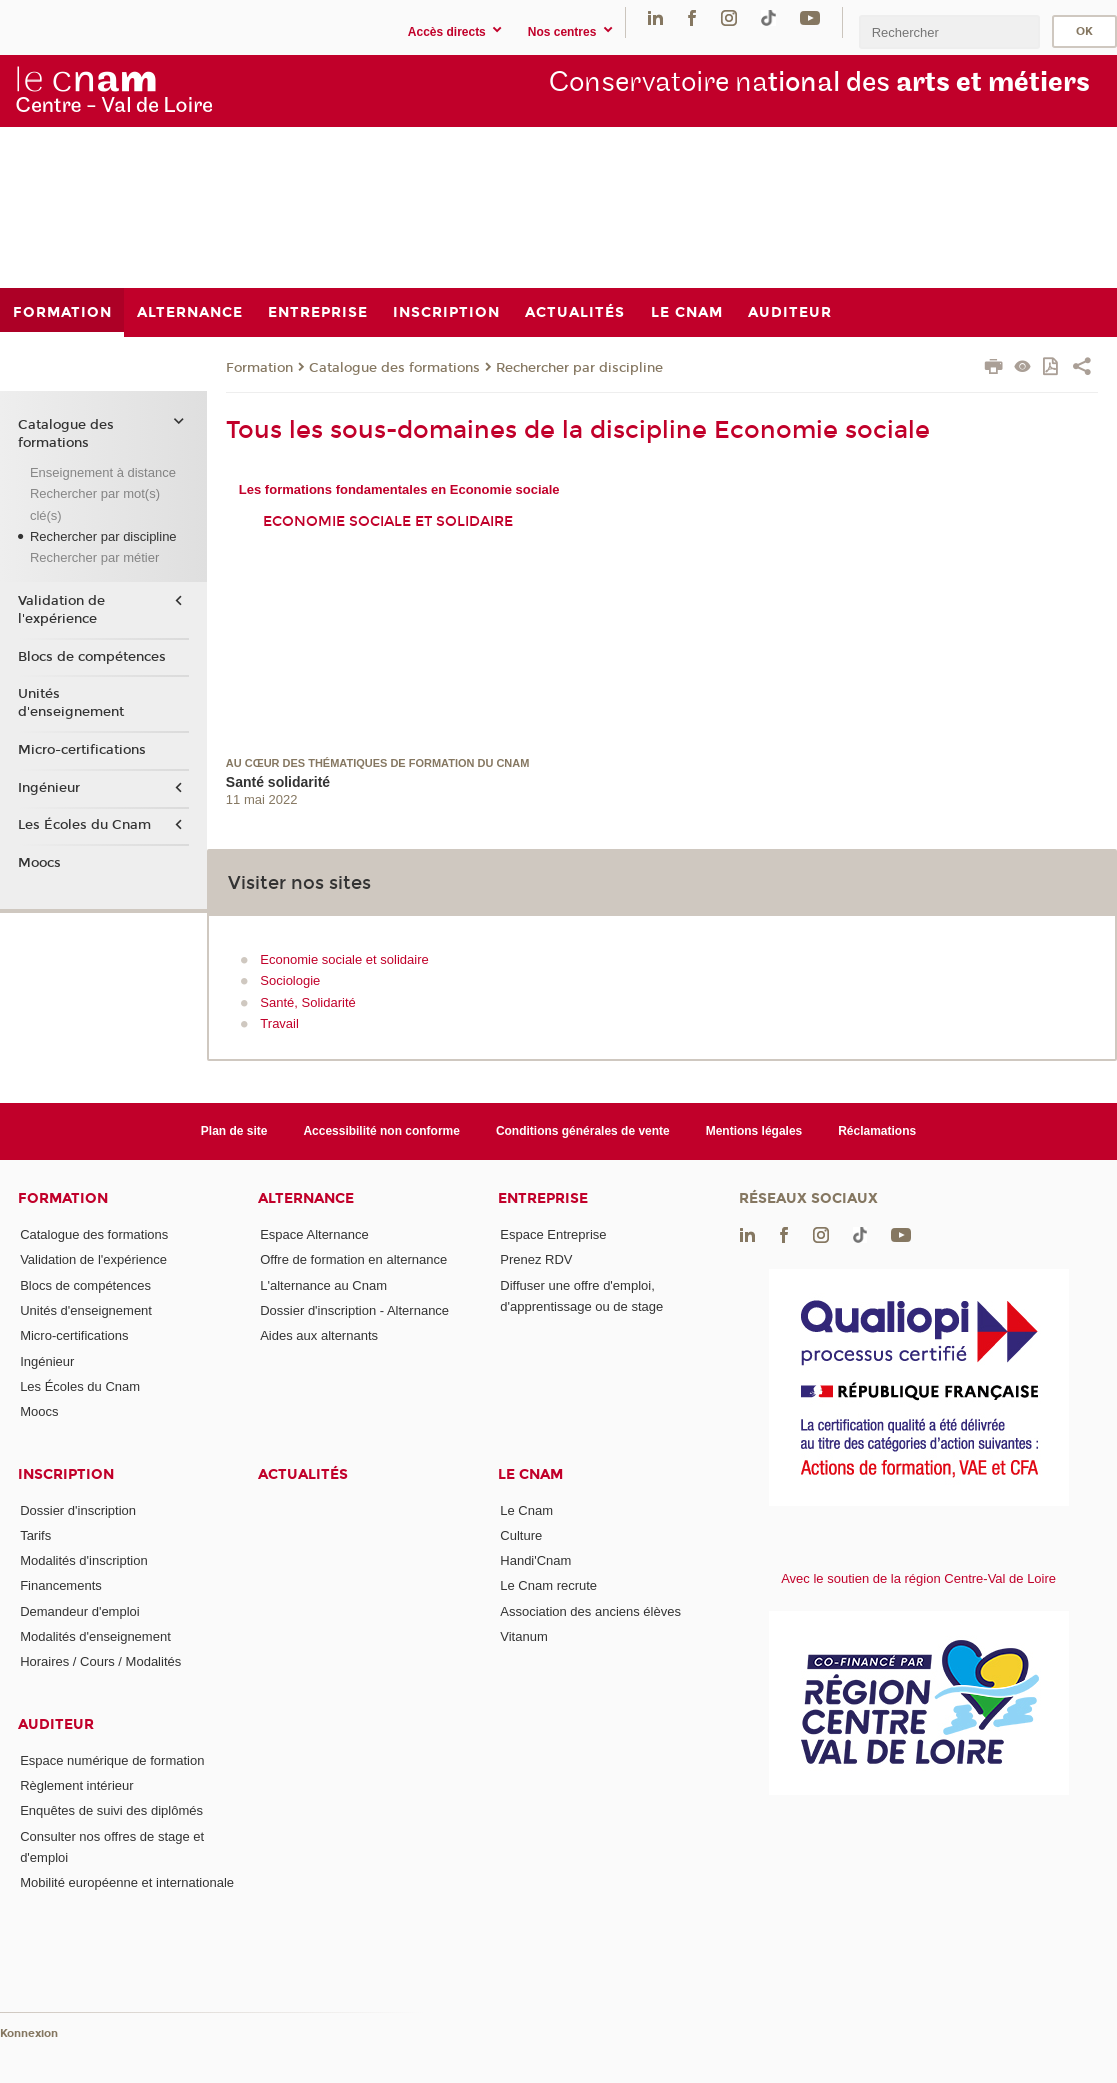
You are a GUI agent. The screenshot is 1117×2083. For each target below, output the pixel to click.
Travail (279, 1023)
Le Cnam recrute (548, 1585)
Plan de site (234, 1131)
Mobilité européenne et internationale (127, 1882)
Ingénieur (49, 788)
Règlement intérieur (76, 1785)
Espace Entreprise (553, 1234)
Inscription (66, 1474)
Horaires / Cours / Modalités (100, 1661)
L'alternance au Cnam (323, 1285)
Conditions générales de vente (583, 1131)
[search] (949, 31)
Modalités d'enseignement (95, 1636)
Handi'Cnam (535, 1560)
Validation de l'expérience (61, 610)
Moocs (39, 863)
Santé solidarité (278, 782)
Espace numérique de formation (112, 1760)
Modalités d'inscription (84, 1560)
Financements (61, 1585)
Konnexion (29, 2033)
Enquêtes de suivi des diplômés (111, 1810)
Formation (259, 368)
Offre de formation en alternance (353, 1259)
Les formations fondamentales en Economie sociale (399, 489)
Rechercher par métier (94, 557)
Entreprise (543, 1198)
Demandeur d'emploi (80, 1611)
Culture (521, 1535)
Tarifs (35, 1535)
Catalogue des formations (394, 368)
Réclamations (877, 1131)
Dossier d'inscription (78, 1510)
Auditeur (56, 1724)
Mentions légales (754, 1131)
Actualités (303, 1474)
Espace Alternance (314, 1234)
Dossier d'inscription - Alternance (354, 1310)
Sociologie (290, 980)
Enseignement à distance (103, 472)
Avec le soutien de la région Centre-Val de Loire (918, 1578)
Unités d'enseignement (71, 703)
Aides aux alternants (319, 1335)
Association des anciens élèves (590, 1611)
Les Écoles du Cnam (84, 825)
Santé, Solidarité (307, 1002)
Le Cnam (530, 1474)
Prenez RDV (536, 1259)
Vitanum (523, 1636)
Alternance (306, 1198)
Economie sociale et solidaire (388, 521)
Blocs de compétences (92, 657)
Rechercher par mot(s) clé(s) (95, 504)
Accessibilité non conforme (381, 1131)
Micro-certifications (82, 750)
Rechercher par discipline (579, 368)
